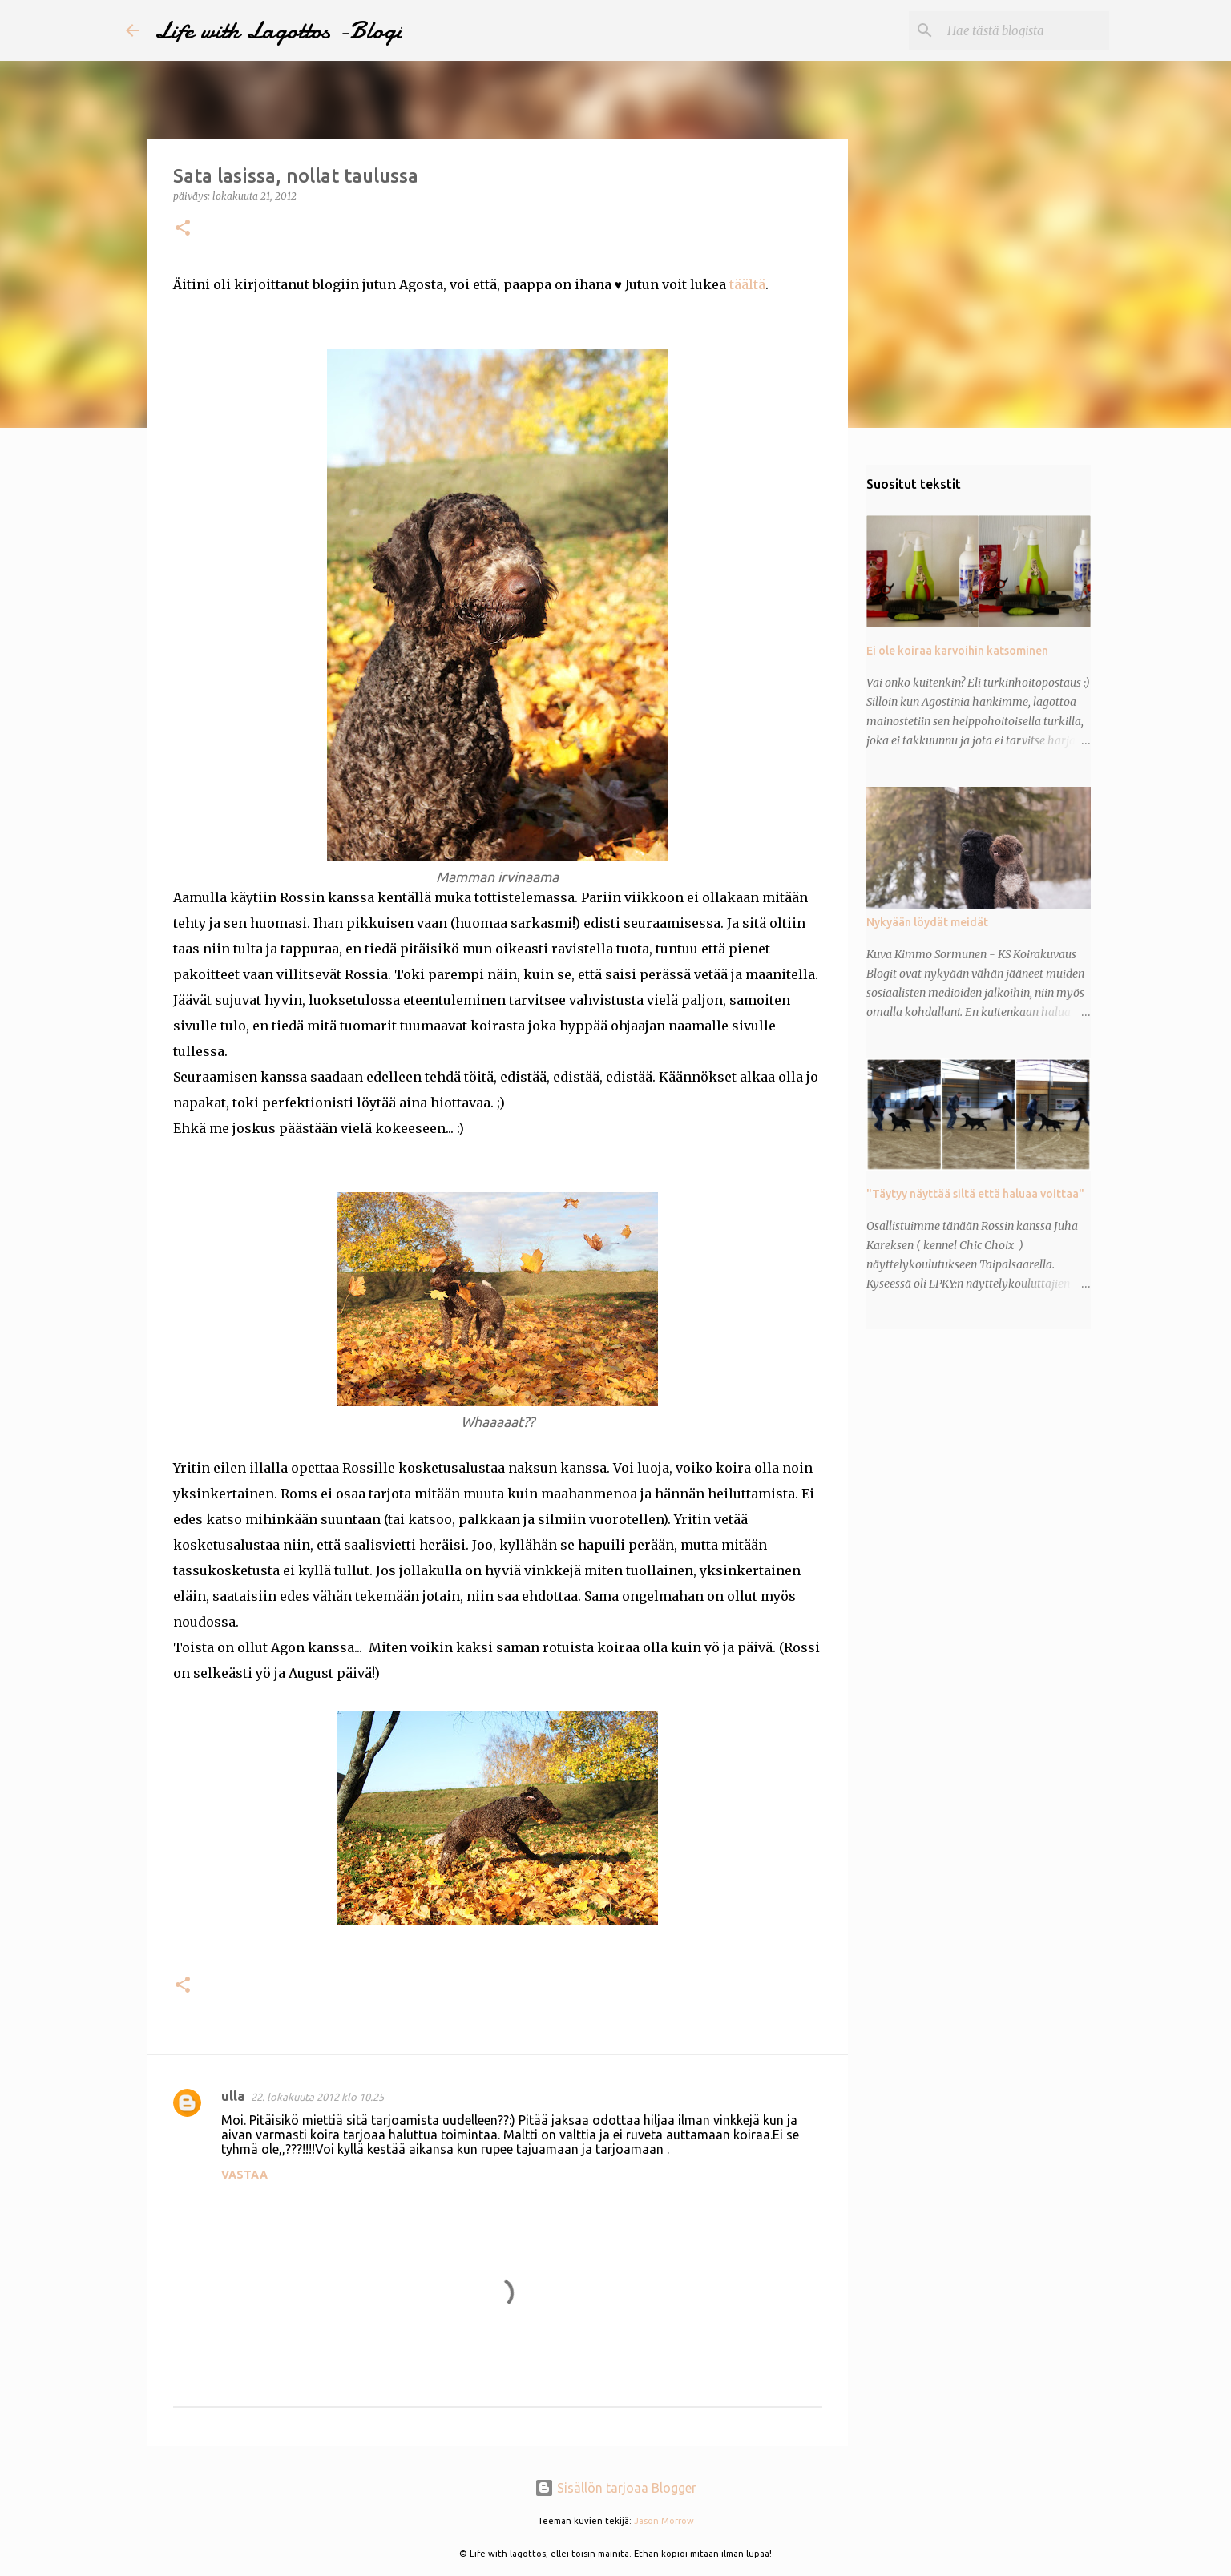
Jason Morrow (664, 2521)
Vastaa (244, 2174)
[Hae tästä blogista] (1025, 30)
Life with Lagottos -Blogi (278, 30)
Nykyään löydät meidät (927, 922)
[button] (182, 229)
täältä (747, 284)
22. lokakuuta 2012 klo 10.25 (317, 2096)
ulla (232, 2096)
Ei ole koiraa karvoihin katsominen (957, 650)
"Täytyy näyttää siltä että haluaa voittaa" (975, 1193)
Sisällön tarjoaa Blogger (615, 2488)
